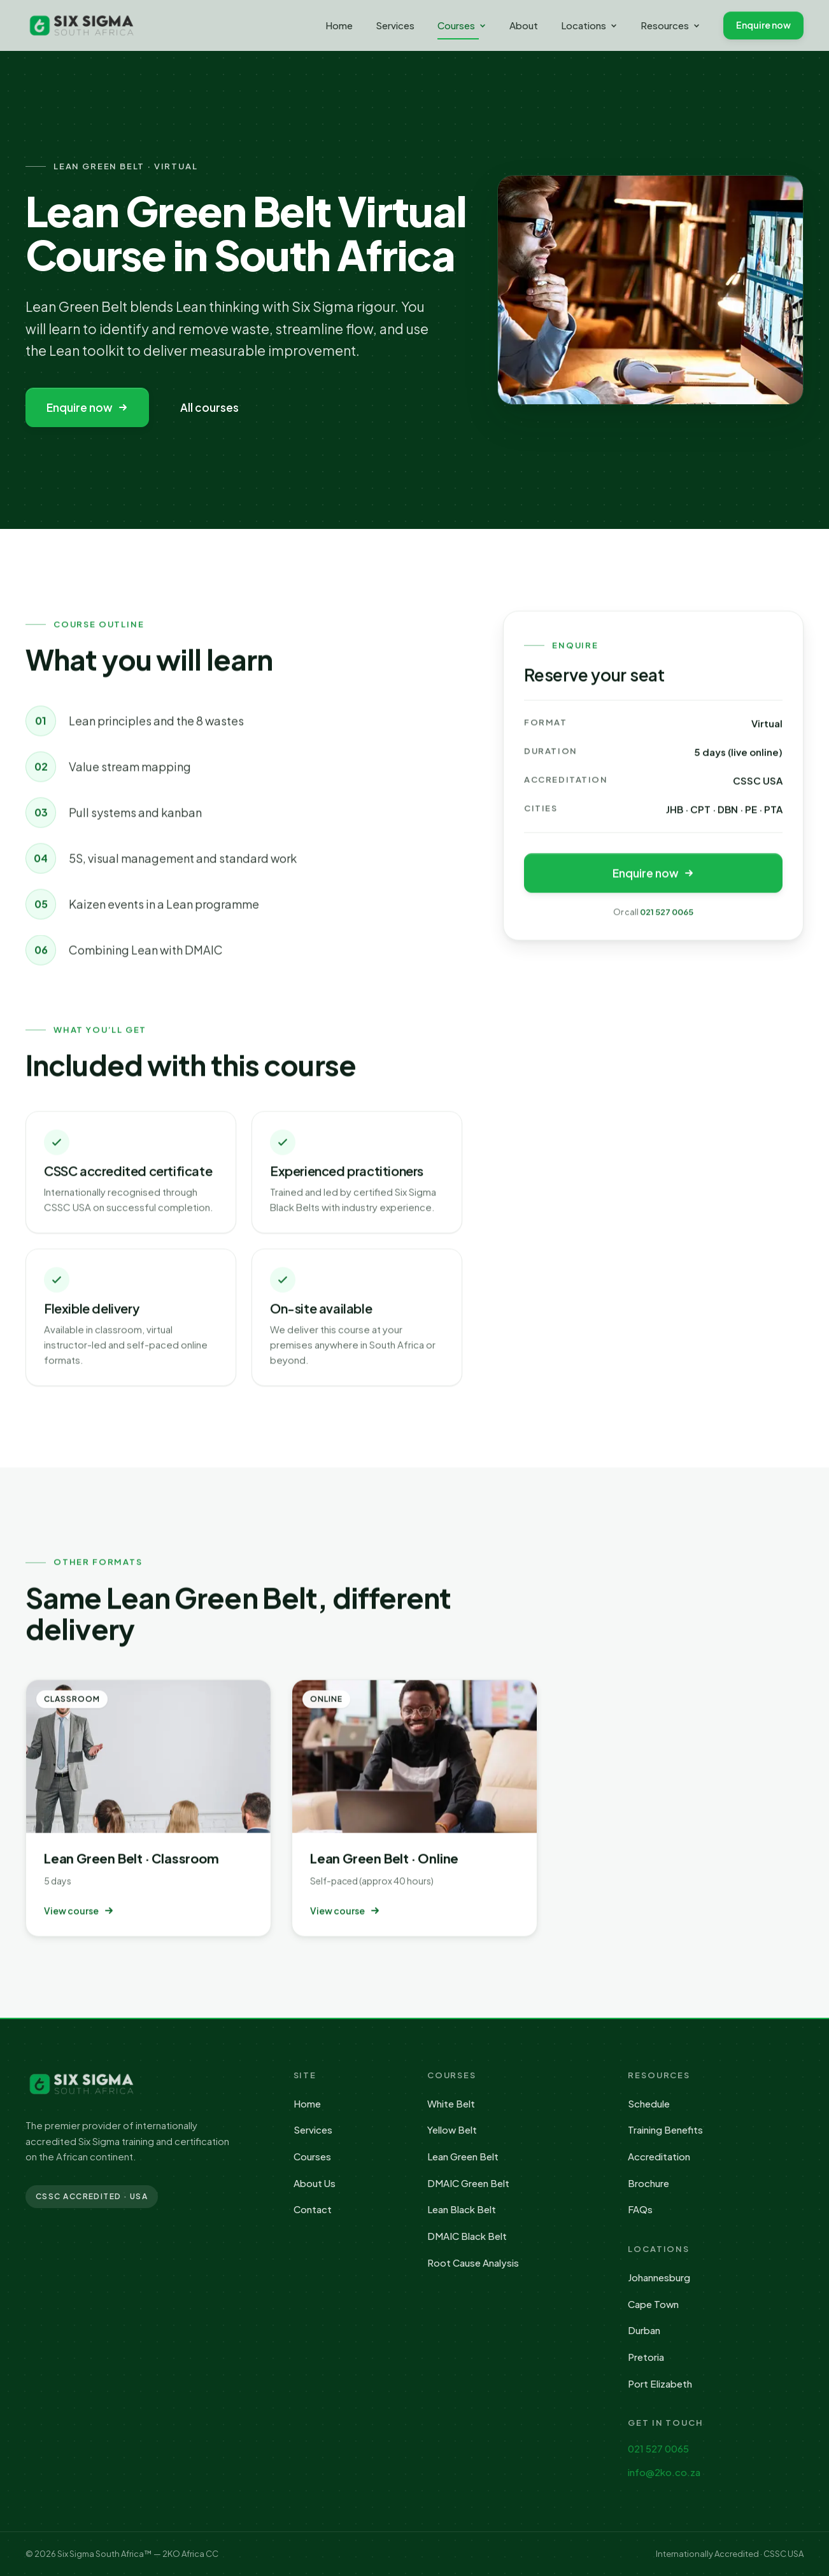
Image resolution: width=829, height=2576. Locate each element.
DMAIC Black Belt (467, 2236)
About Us (315, 2183)
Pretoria (646, 2357)
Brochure (648, 2183)
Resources (670, 25)
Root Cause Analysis (473, 2262)
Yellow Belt (452, 2129)
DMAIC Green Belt (468, 2183)
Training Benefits (665, 2129)
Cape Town (653, 2304)
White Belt (451, 2103)
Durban (644, 2330)
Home (339, 25)
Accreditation (659, 2156)
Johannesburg (659, 2277)
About (523, 25)
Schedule (649, 2103)
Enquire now (763, 25)
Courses (461, 29)
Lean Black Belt (461, 2209)
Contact (313, 2209)
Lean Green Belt (463, 2156)
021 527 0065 (666, 915)
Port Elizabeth (660, 2383)
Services (395, 25)
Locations (589, 25)
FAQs (640, 2209)
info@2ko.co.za (664, 2472)
